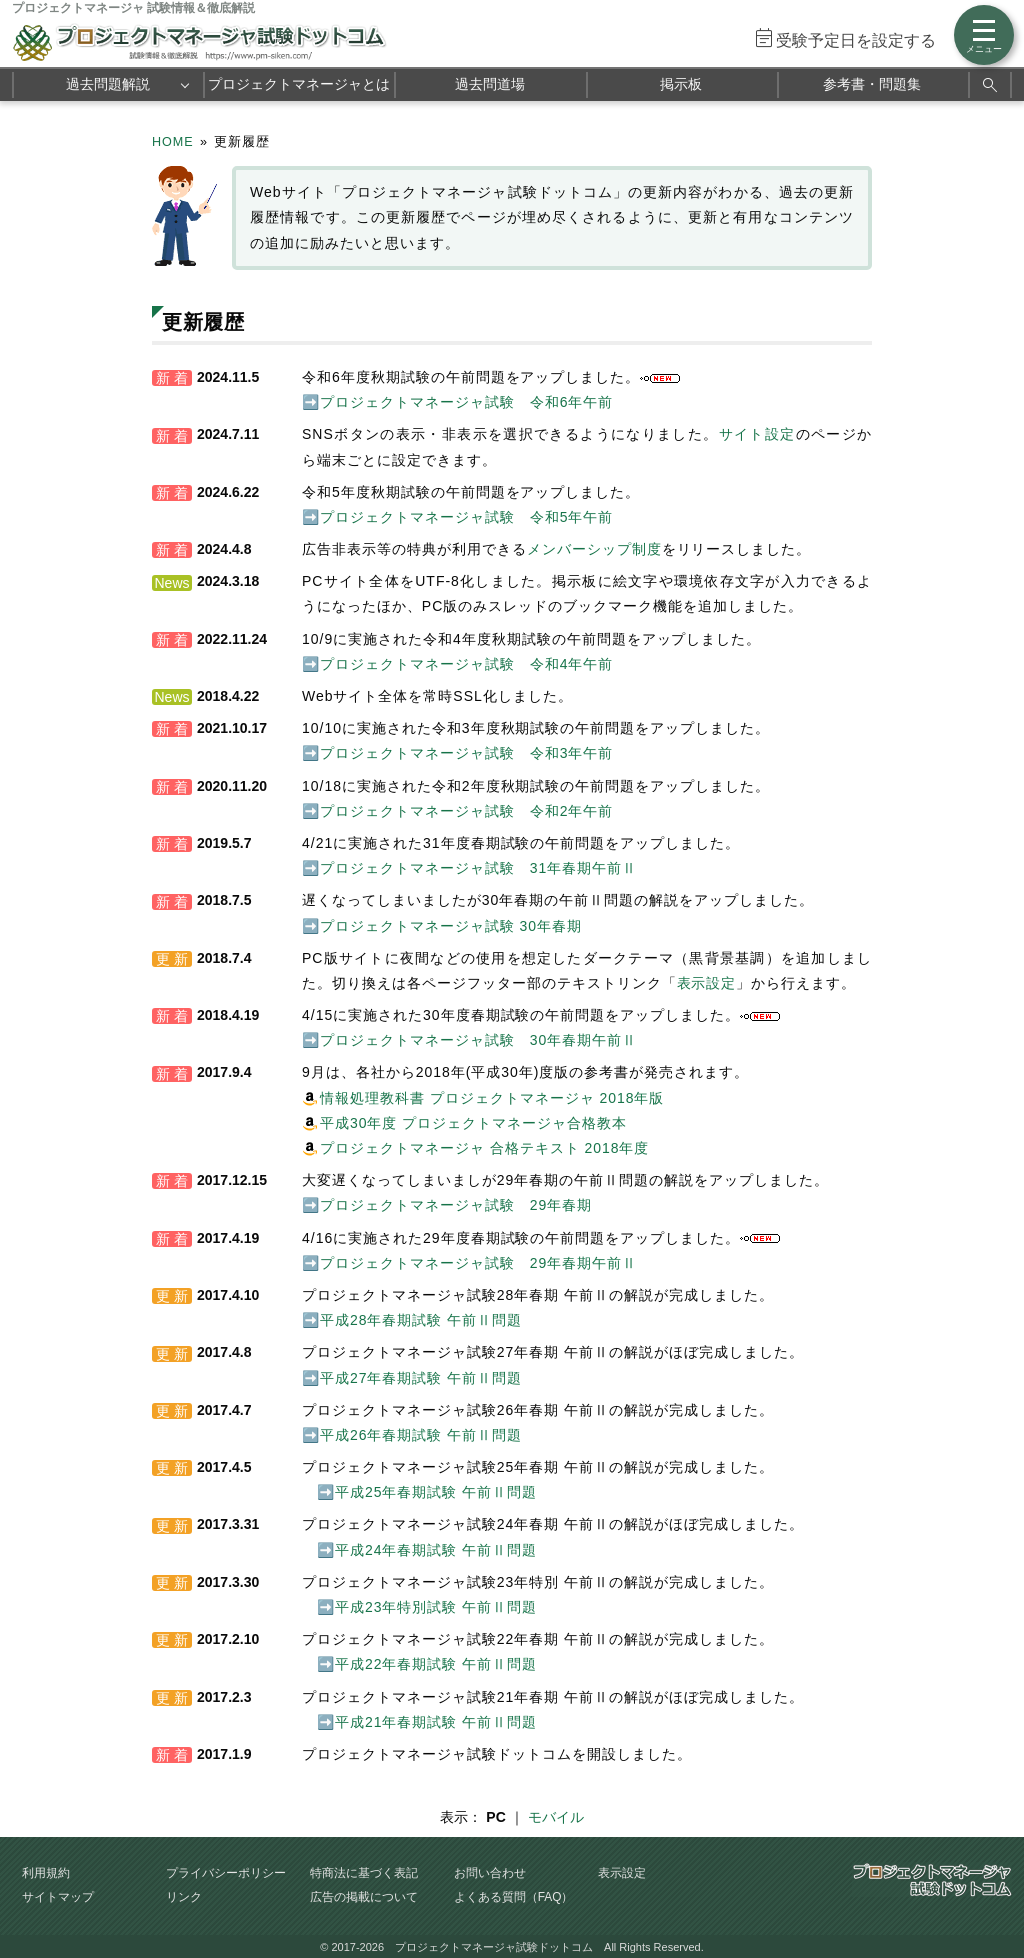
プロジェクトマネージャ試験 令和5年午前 (466, 517)
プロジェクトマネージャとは (299, 84)
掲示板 (681, 84)
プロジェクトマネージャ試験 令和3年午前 (466, 753)
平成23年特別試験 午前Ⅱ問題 (436, 1607)
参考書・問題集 (872, 84)
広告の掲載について (364, 1897)
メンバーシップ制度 (594, 549)
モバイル (556, 1817)
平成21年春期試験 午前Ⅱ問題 (436, 1722)
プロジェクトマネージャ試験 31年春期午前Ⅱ (478, 868)
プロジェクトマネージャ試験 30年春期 (451, 926)
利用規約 (46, 1873)
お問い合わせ (490, 1873)
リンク (184, 1897)
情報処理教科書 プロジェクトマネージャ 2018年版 (492, 1098)
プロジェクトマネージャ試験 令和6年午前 (466, 402)
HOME (173, 142)
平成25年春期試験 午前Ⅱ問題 (436, 1492)
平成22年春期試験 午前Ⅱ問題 (436, 1664)
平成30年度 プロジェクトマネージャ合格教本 (473, 1123)
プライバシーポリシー (226, 1873)
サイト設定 (757, 434)
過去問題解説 (108, 84)
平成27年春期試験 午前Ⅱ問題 (421, 1378)
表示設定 (707, 983)
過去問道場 (490, 84)
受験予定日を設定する (856, 40)
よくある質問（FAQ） (514, 1897)
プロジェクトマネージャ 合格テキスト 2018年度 (484, 1148)
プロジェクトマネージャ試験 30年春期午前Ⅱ (478, 1040)
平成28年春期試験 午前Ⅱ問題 (421, 1320)
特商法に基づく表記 (364, 1873)
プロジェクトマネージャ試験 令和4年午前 (466, 664)
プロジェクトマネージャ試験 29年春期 (456, 1205)
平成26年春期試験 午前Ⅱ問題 (421, 1435)
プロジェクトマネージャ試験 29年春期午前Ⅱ (478, 1263)
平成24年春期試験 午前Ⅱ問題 (436, 1550)
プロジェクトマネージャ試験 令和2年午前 (466, 811)
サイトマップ (58, 1897)
